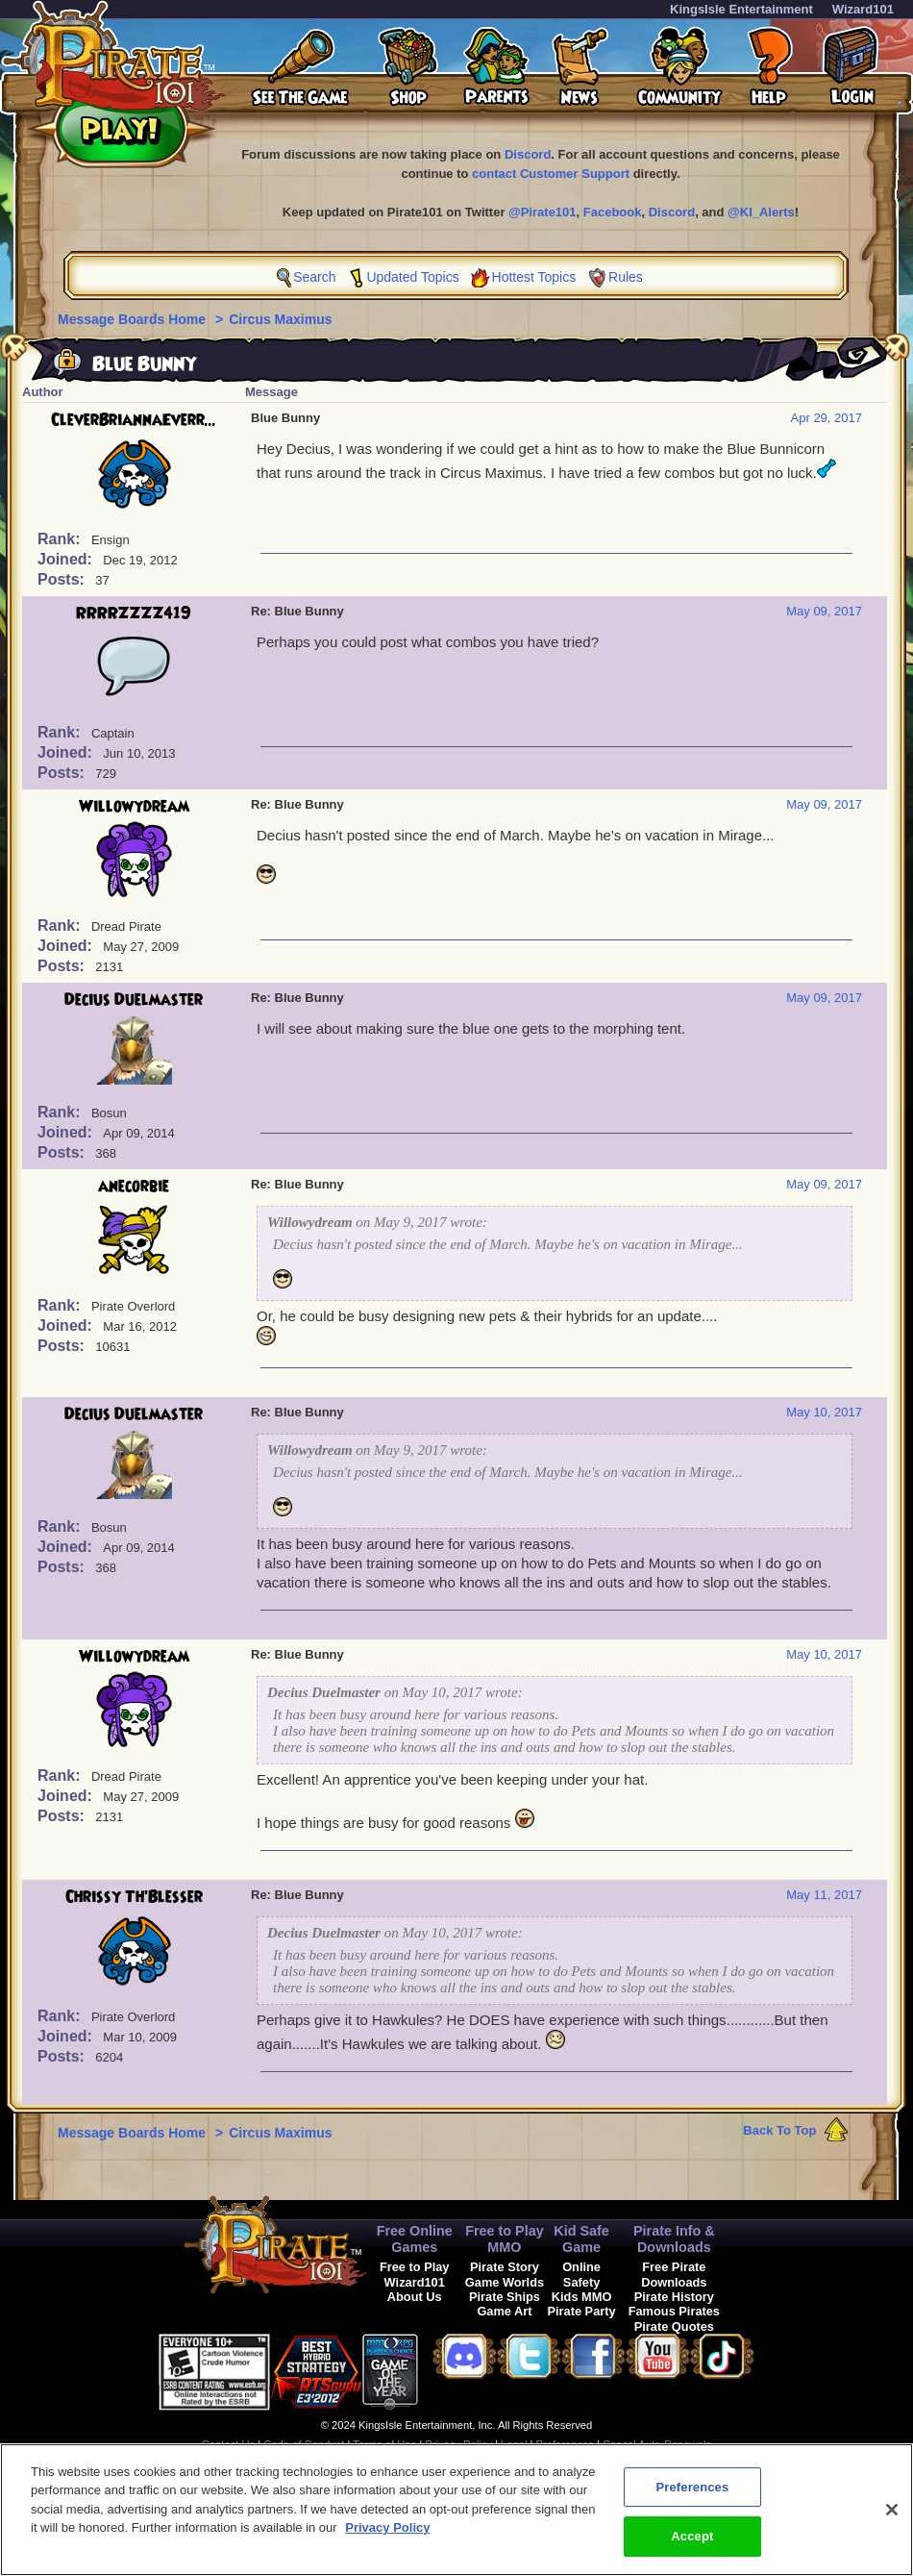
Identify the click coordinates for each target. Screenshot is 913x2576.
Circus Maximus (280, 319)
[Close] (892, 2516)
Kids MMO (582, 2296)
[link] (466, 2369)
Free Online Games (415, 2239)
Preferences (565, 2444)
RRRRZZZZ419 (133, 613)
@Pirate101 (542, 212)
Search (314, 277)
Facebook (612, 212)
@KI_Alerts (761, 212)
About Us (414, 2296)
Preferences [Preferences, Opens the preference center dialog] (691, 2494)
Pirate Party (582, 2311)
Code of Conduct (303, 2444)
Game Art (504, 2311)
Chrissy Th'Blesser (134, 1897)
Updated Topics (412, 277)
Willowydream (134, 806)
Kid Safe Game (581, 2239)
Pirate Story (504, 2267)
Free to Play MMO (504, 2239)
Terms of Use (384, 2444)
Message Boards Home (134, 319)
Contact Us (228, 2444)
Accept (692, 2544)
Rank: (61, 539)
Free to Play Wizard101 (415, 2274)
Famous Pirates (674, 2311)
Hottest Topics (534, 277)
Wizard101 (863, 9)
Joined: (66, 559)
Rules (625, 277)
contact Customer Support (550, 173)
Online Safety (581, 2274)
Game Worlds (504, 2282)
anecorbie (133, 1186)
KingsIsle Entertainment (741, 9)
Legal (514, 2444)
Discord (528, 154)
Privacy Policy (458, 2444)
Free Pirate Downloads (673, 2274)
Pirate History (674, 2296)
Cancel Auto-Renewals (657, 2444)
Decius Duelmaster (133, 1000)
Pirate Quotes (674, 2326)
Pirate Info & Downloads (674, 2239)
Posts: (62, 579)
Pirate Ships (504, 2296)
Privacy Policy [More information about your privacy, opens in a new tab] (387, 2534)
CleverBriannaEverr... (133, 420)
